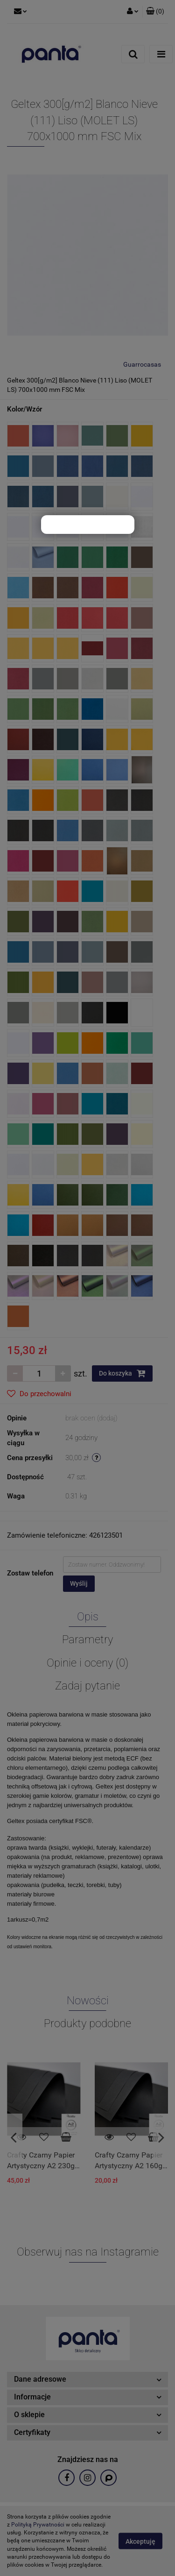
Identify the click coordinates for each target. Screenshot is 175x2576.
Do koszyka (122, 1373)
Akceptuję (140, 2541)
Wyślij (79, 1583)
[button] (155, 11)
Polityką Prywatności (37, 2524)
